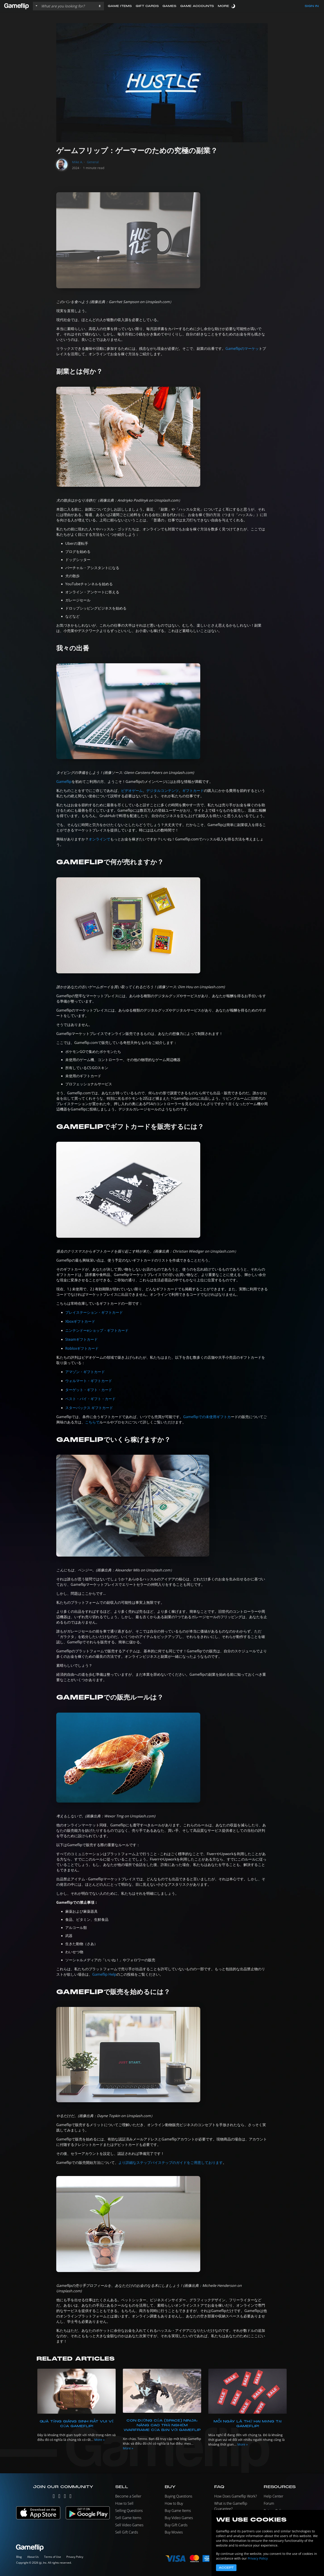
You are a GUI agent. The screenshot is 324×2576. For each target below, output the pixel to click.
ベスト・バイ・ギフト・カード (90, 1398)
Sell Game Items (128, 2517)
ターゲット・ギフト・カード (88, 1389)
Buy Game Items (178, 2510)
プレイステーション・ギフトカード (94, 1312)
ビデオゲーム (132, 790)
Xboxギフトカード (80, 1321)
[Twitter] (54, 2497)
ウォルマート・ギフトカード (88, 1380)
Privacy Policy (74, 2557)
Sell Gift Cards (126, 2532)
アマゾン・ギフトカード (85, 1371)
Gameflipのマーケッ (242, 348)
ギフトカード (193, 790)
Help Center (273, 2496)
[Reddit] (71, 2497)
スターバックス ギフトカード (89, 1407)
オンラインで (99, 839)
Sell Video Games (129, 2524)
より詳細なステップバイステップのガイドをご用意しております (170, 2162)
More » (99, 2439)
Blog (19, 2557)
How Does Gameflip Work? (235, 2496)
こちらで (92, 1422)
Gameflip (64, 781)
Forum (269, 2503)
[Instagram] (59, 2497)
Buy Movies (174, 2532)
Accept (226, 2567)
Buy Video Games (179, 2517)
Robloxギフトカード (82, 1348)
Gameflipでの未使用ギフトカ (207, 1416)
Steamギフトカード (81, 1339)
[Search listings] (67, 6)
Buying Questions (178, 2496)
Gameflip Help (104, 1974)
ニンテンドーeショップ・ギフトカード (96, 1330)
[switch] (233, 6)
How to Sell (124, 2503)
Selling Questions (129, 2510)
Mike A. (77, 162)
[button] (99, 6)
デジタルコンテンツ (162, 790)
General (93, 162)
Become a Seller (128, 2496)
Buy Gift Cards (176, 2524)
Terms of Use (52, 2557)
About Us (33, 2557)
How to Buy (174, 2503)
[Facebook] (65, 2497)
